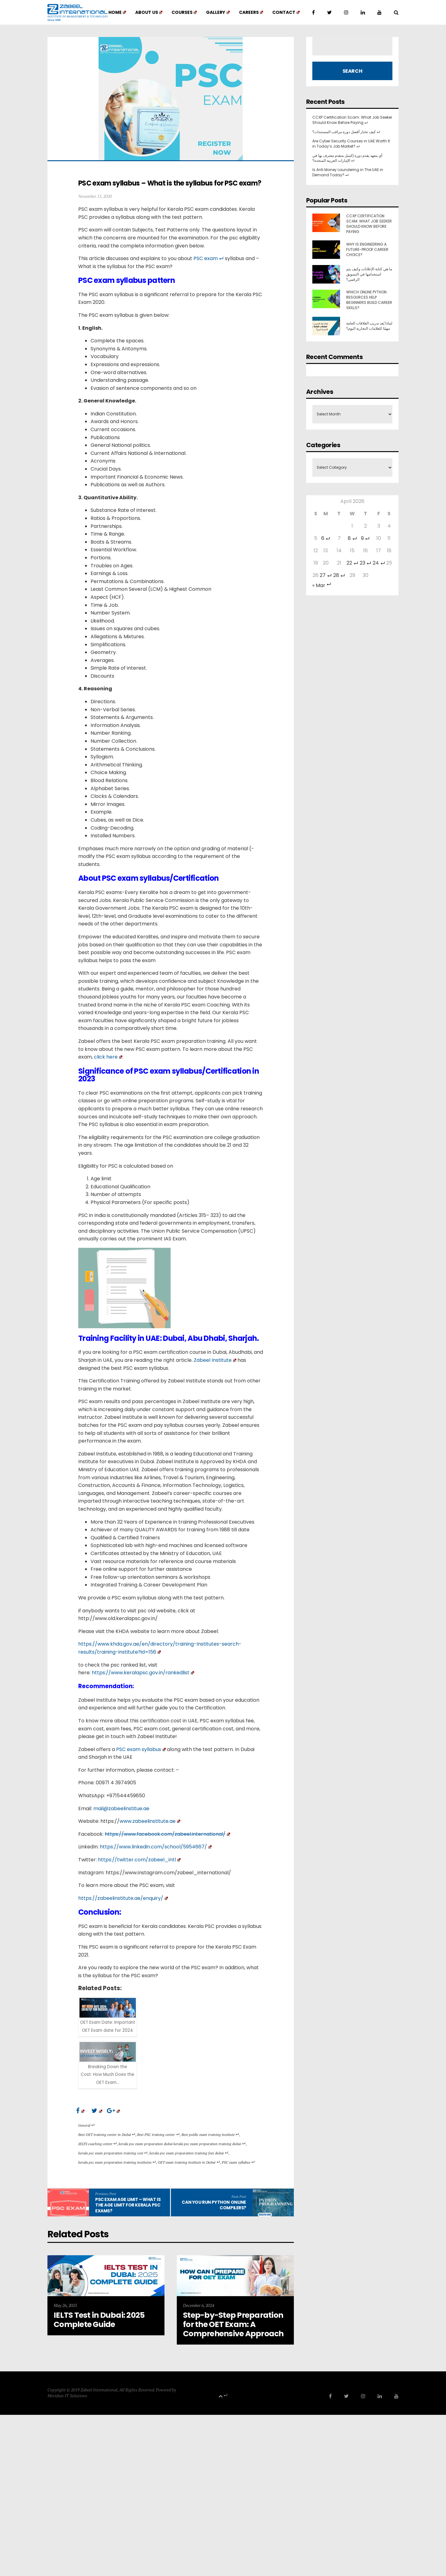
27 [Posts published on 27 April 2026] (325, 575)
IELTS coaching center (97, 2143)
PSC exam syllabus (238, 2162)
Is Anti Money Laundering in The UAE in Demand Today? (347, 172)
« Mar (321, 585)
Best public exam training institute (210, 2134)
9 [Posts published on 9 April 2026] (365, 538)
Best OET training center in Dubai (106, 2134)
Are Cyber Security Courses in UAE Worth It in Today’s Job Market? (351, 144)
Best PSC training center (158, 2134)
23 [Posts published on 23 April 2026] (365, 562)
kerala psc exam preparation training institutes (117, 2162)
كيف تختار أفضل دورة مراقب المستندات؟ (346, 131)
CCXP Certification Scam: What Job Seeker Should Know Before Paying (352, 120)
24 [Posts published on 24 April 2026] (379, 562)
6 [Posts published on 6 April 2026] (325, 538)
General (86, 2125)
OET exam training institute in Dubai (189, 2162)
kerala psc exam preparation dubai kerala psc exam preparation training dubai (182, 2143)
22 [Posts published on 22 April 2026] (352, 562)
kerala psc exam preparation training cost (113, 2153)
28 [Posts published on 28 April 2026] (339, 575)
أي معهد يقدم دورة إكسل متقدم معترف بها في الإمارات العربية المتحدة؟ (347, 158)
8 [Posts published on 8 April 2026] (352, 538)
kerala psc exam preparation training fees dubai (188, 2153)
